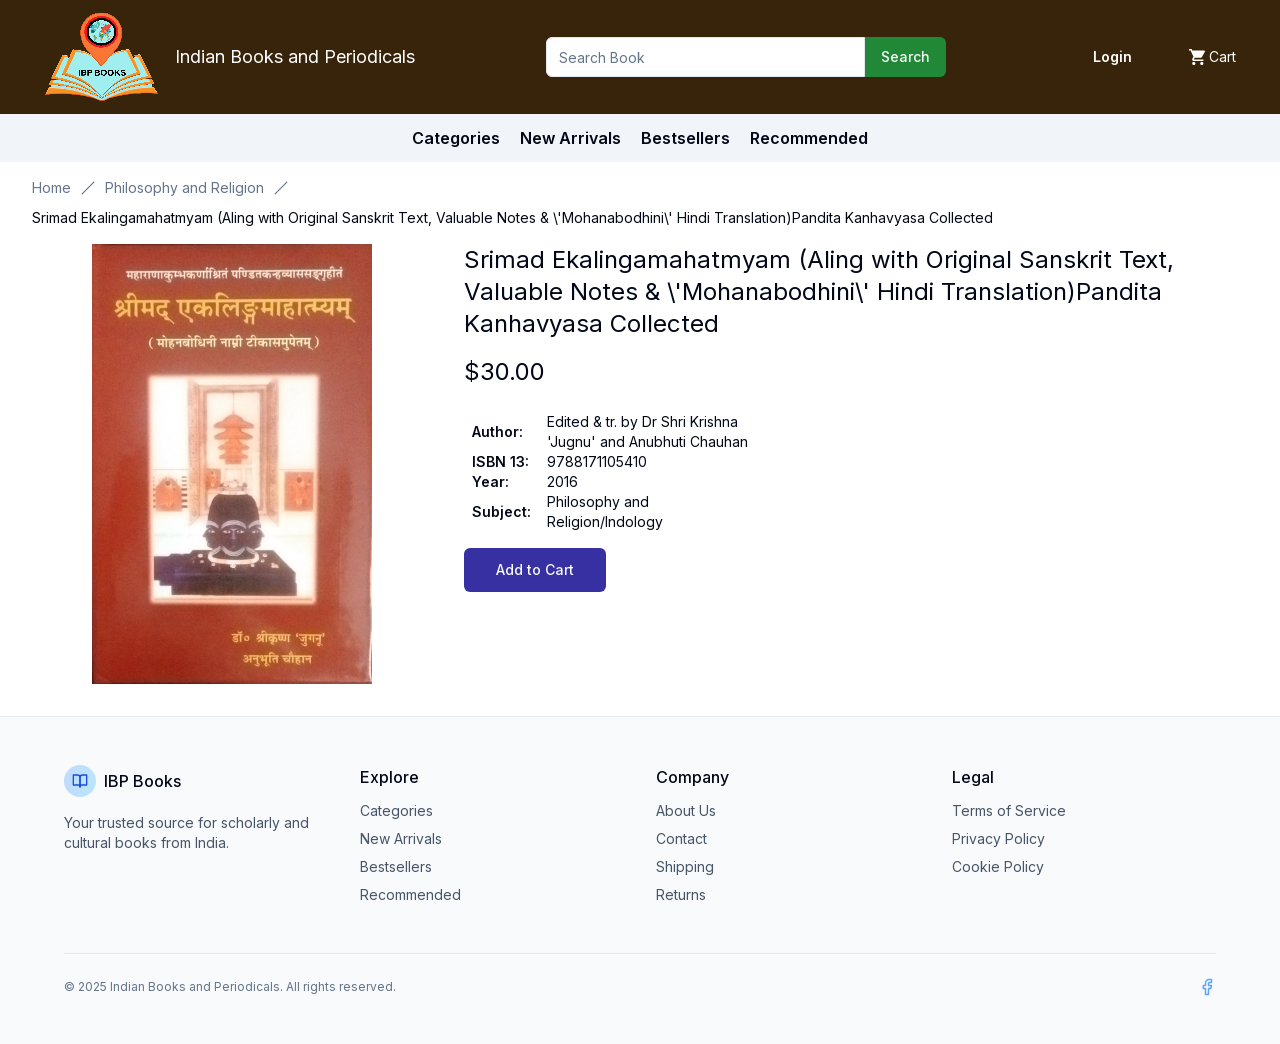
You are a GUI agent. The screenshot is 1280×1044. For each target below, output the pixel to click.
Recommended (410, 894)
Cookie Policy (998, 866)
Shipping (685, 866)
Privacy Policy (998, 838)
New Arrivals (401, 838)
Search (905, 56)
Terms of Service (1009, 810)
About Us (686, 810)
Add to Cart (535, 569)
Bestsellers (396, 866)
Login (1112, 56)
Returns (681, 894)
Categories (456, 138)
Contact (681, 838)
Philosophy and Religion (184, 187)
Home (51, 187)
